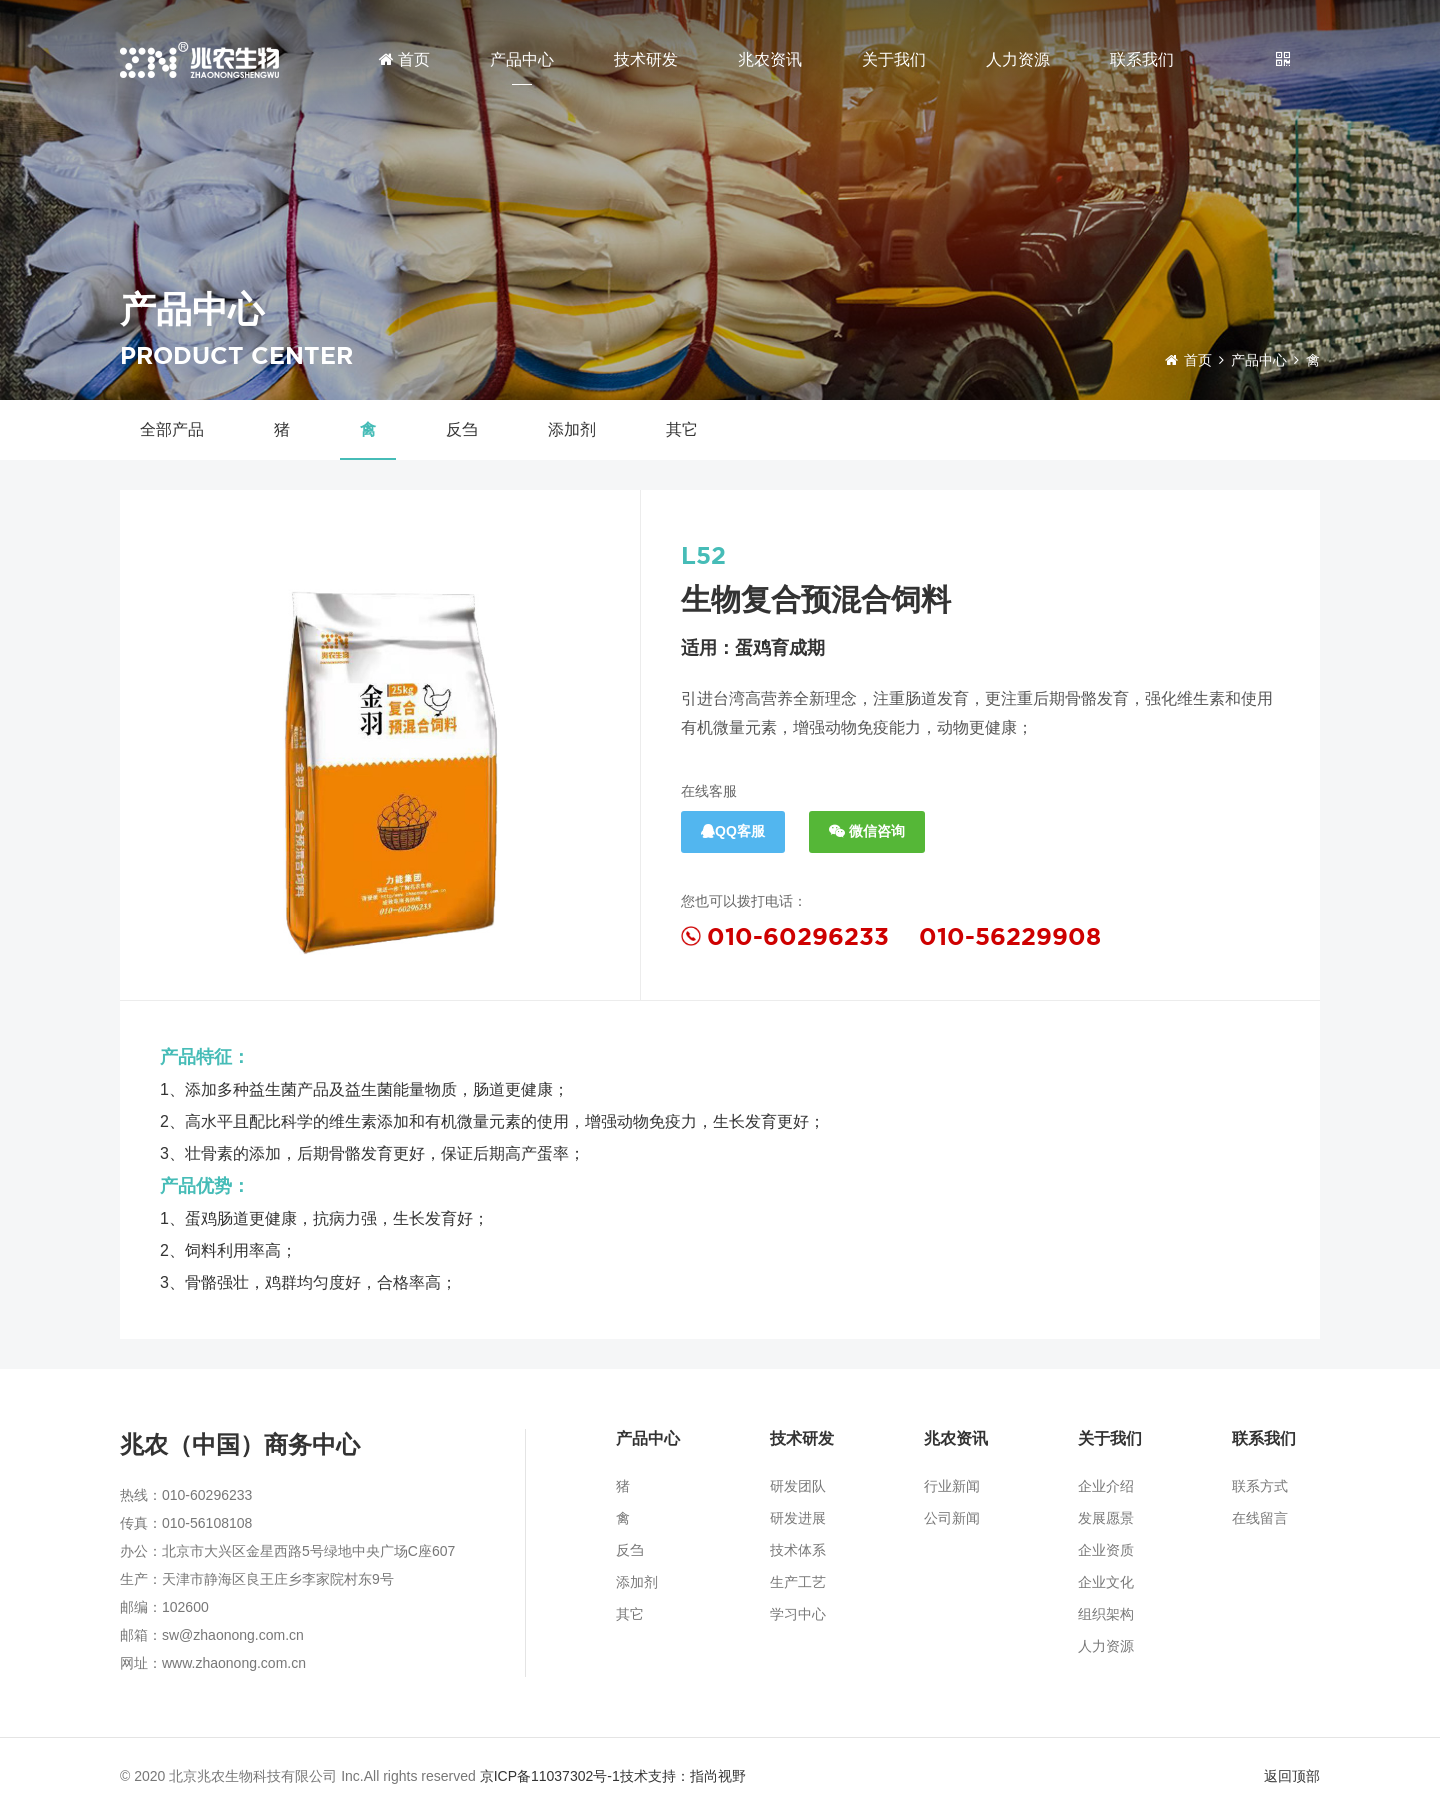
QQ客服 (733, 831)
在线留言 (1260, 1518)
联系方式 (1260, 1486)
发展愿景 (1106, 1518)
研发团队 (798, 1486)
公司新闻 (952, 1518)
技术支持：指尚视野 (683, 1776)
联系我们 (1142, 59)
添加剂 (572, 429)
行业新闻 (952, 1486)
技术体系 (798, 1550)
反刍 (462, 429)
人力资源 (1018, 59)
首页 (404, 59)
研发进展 (798, 1518)
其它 (682, 429)
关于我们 (894, 59)
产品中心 (522, 59)
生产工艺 (798, 1582)
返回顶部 (1292, 1776)
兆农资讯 (770, 59)
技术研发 (646, 59)
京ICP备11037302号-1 (550, 1776)
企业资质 (1106, 1550)
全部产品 (172, 429)
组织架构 (1106, 1614)
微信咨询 (867, 831)
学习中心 (798, 1614)
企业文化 (1106, 1582)
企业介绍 (1106, 1486)
